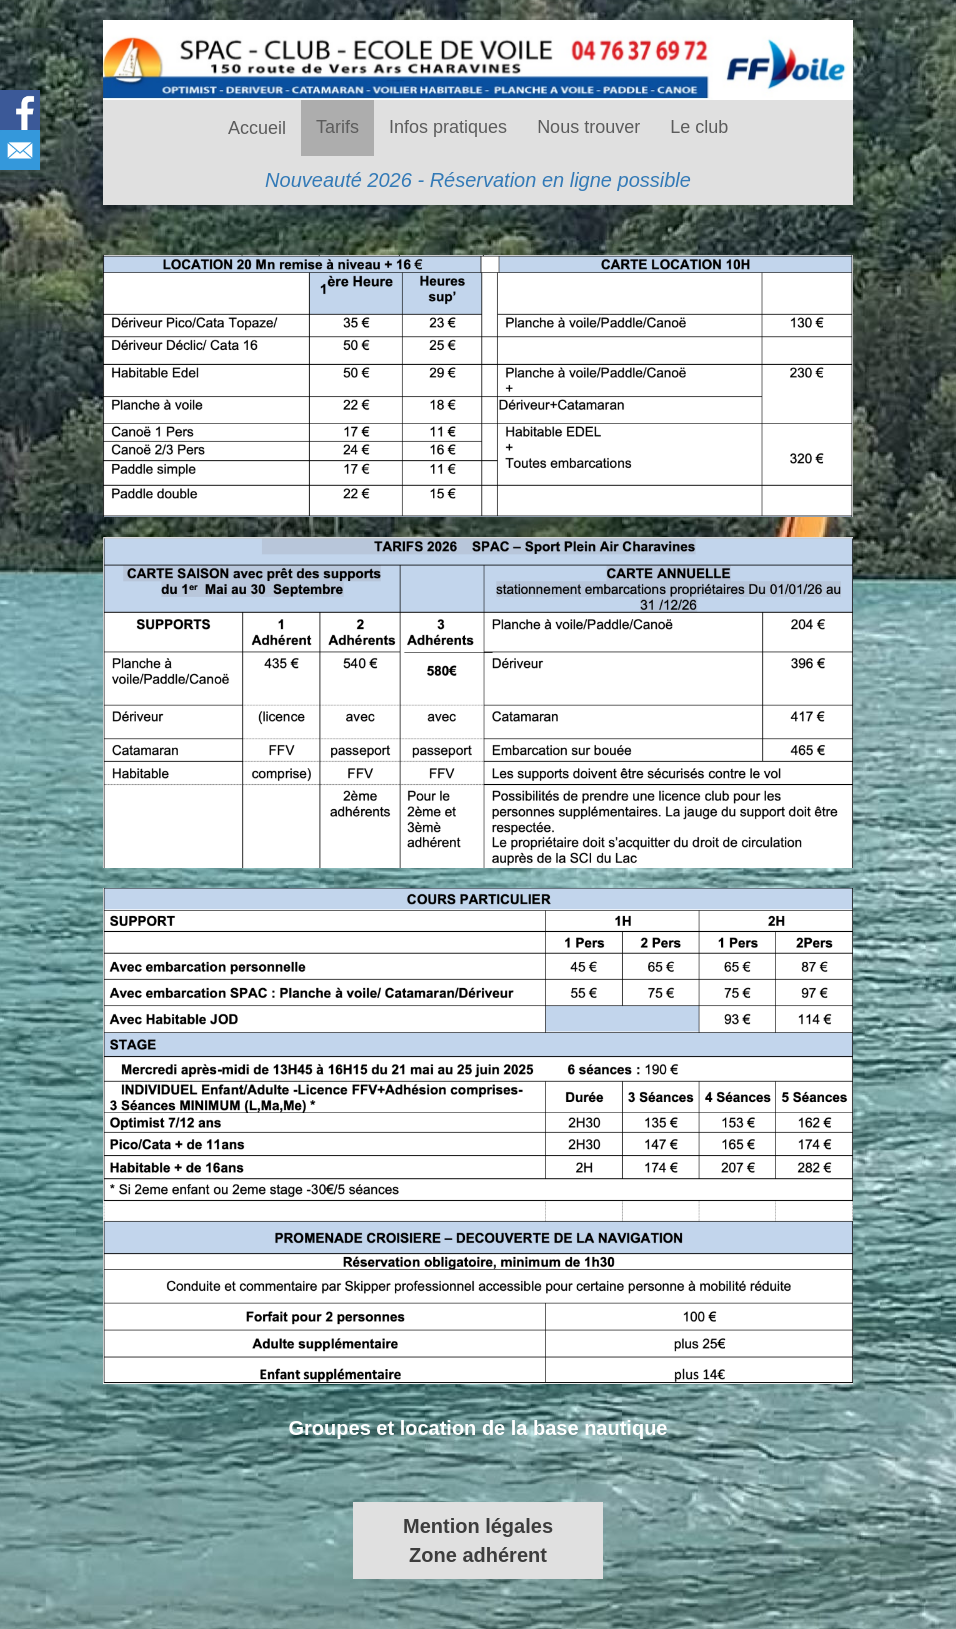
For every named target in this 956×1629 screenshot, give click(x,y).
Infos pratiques (448, 127)
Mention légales (478, 1526)
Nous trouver (588, 127)
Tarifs (337, 127)
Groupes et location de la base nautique (478, 1428)
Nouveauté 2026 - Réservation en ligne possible (478, 180)
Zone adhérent (478, 1555)
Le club (699, 127)
